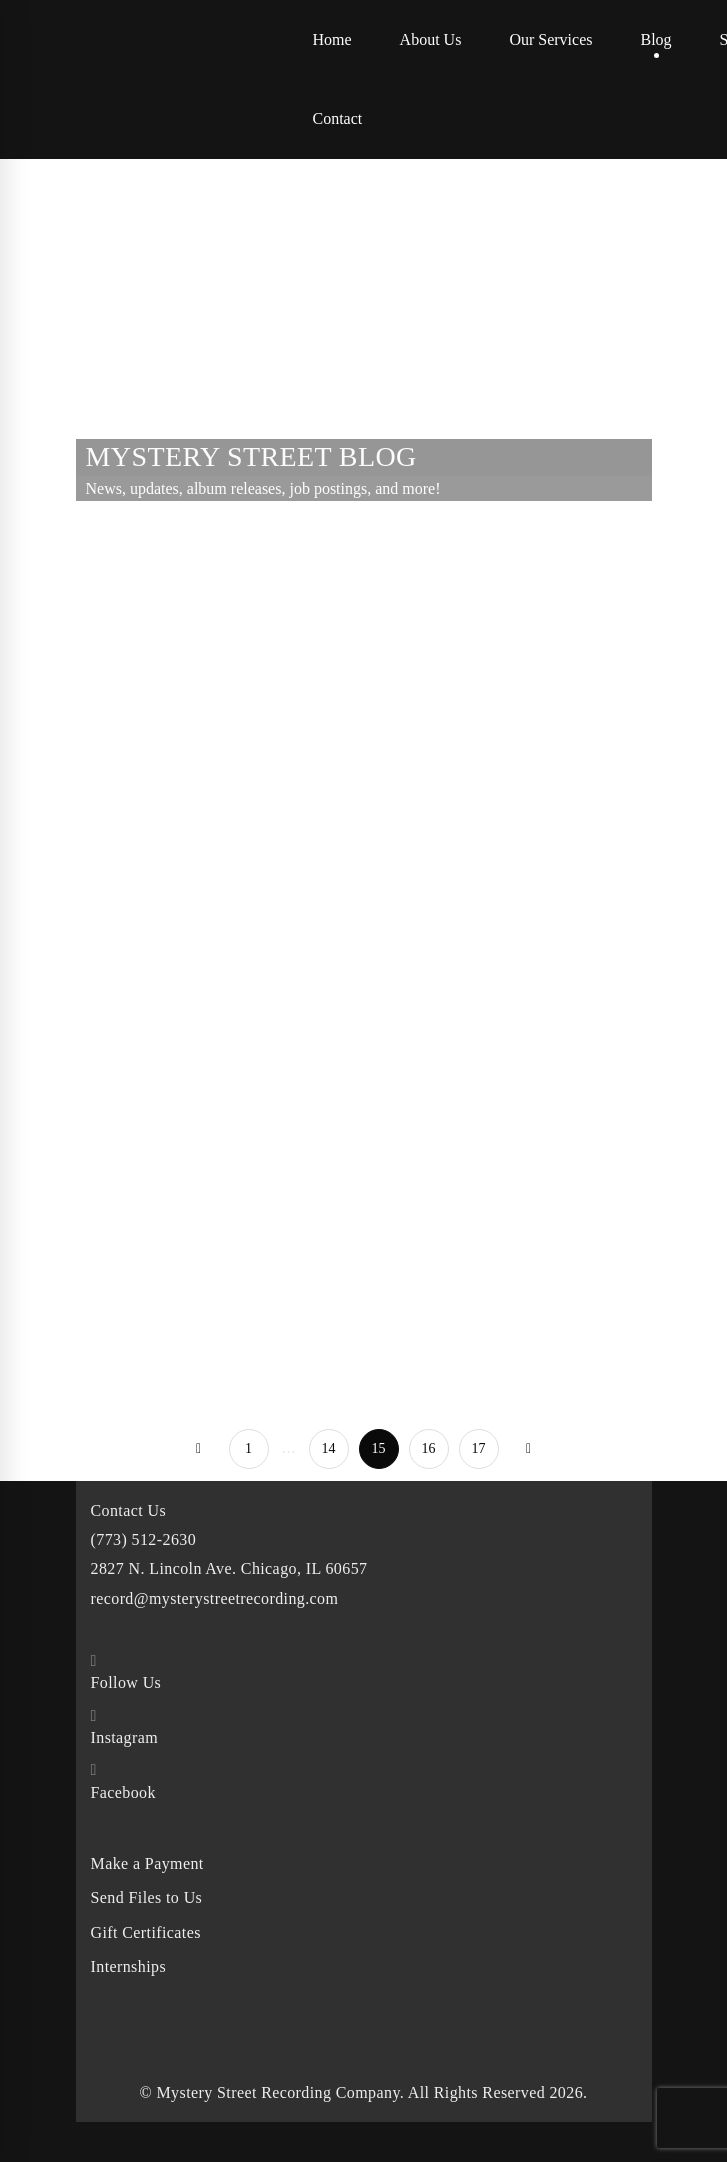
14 (329, 1448)
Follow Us (126, 1682)
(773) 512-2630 (144, 1539)
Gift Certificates (146, 1932)
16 (429, 1448)
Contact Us (129, 1510)
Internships (129, 1966)
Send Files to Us (147, 1897)
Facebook (123, 1792)
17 (479, 1448)
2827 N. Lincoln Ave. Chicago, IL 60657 (229, 1568)
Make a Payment (147, 1863)
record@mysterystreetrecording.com (215, 1598)
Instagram (125, 1737)
